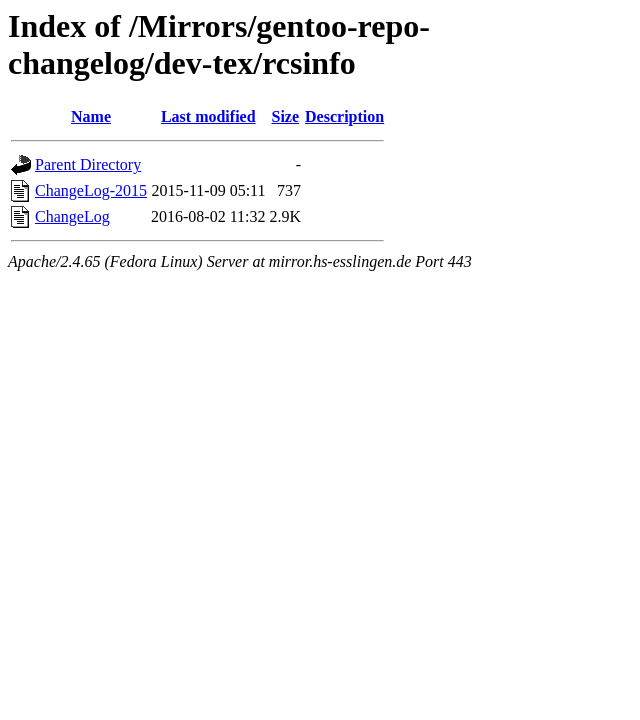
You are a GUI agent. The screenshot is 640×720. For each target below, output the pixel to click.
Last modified (208, 116)
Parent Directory (88, 164)
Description (344, 116)
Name (91, 116)
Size (286, 116)
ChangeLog (72, 216)
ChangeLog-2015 (91, 190)
